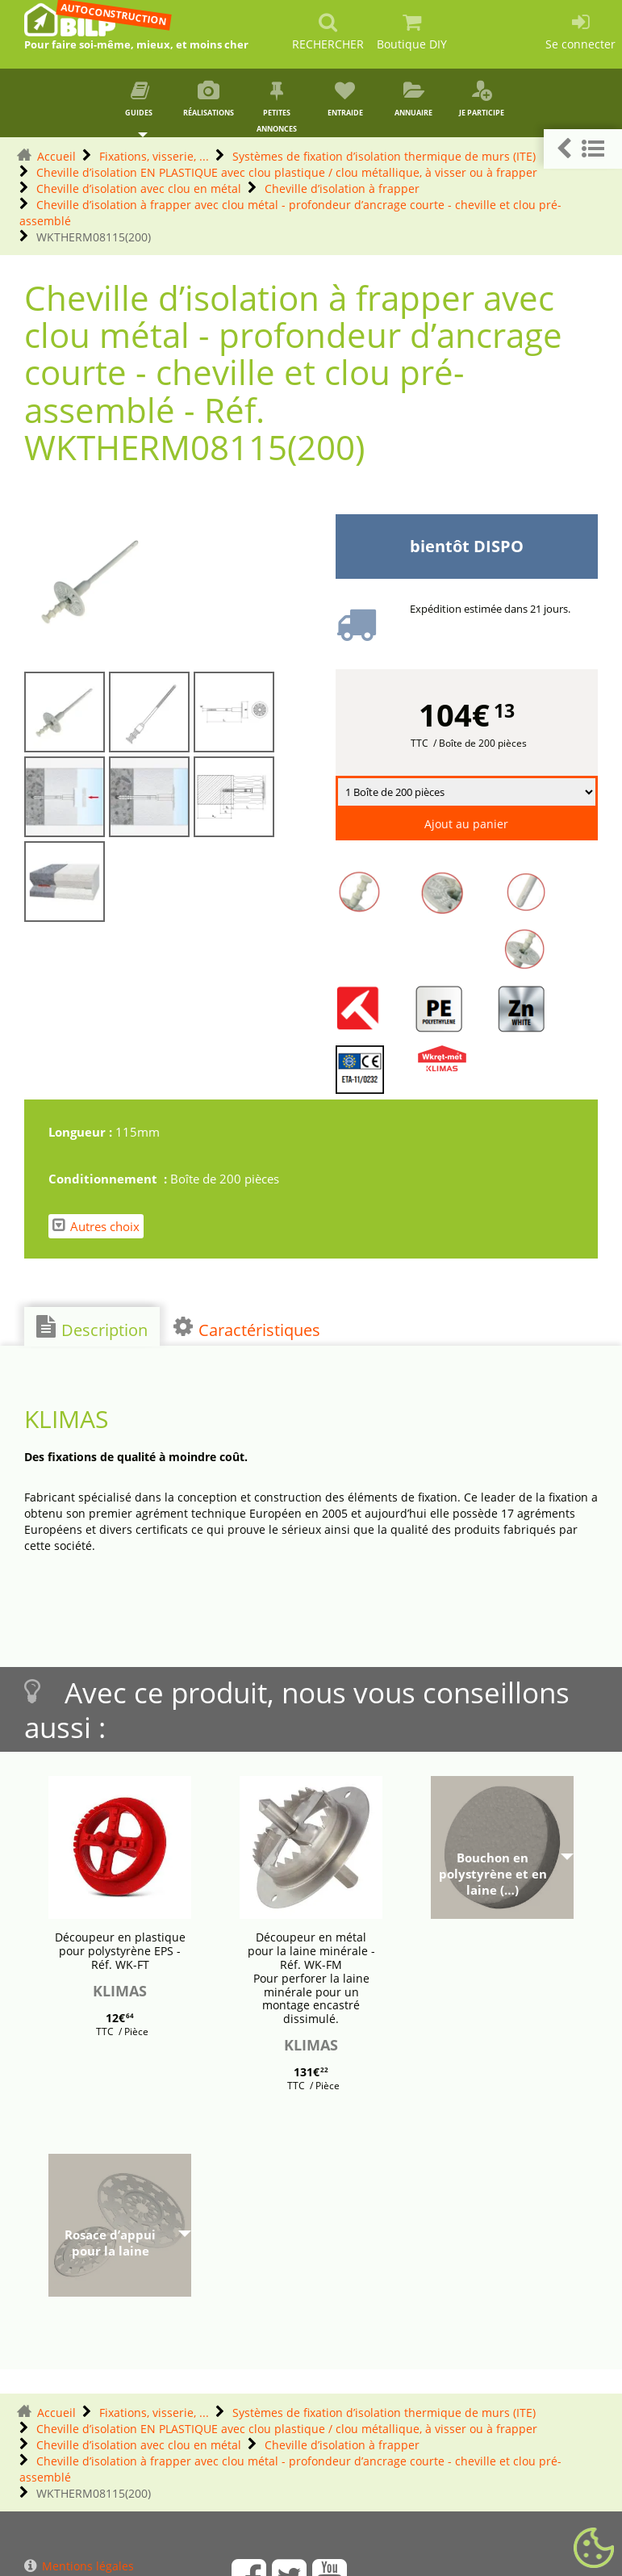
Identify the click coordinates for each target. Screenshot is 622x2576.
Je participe (482, 99)
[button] (583, 149)
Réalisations (208, 99)
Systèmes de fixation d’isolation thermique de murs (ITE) (384, 156)
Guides (140, 99)
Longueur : (81, 1132)
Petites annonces (277, 107)
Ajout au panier (466, 823)
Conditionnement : (109, 1179)
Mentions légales (79, 2566)
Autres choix (96, 1225)
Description (92, 1328)
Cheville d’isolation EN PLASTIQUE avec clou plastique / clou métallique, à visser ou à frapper (286, 172)
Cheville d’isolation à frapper (342, 188)
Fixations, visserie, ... (154, 156)
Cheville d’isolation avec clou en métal (138, 188)
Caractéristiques (246, 1328)
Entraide (345, 99)
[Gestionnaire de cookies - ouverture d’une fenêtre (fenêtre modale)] (594, 2548)
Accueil (56, 156)
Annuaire (413, 99)
